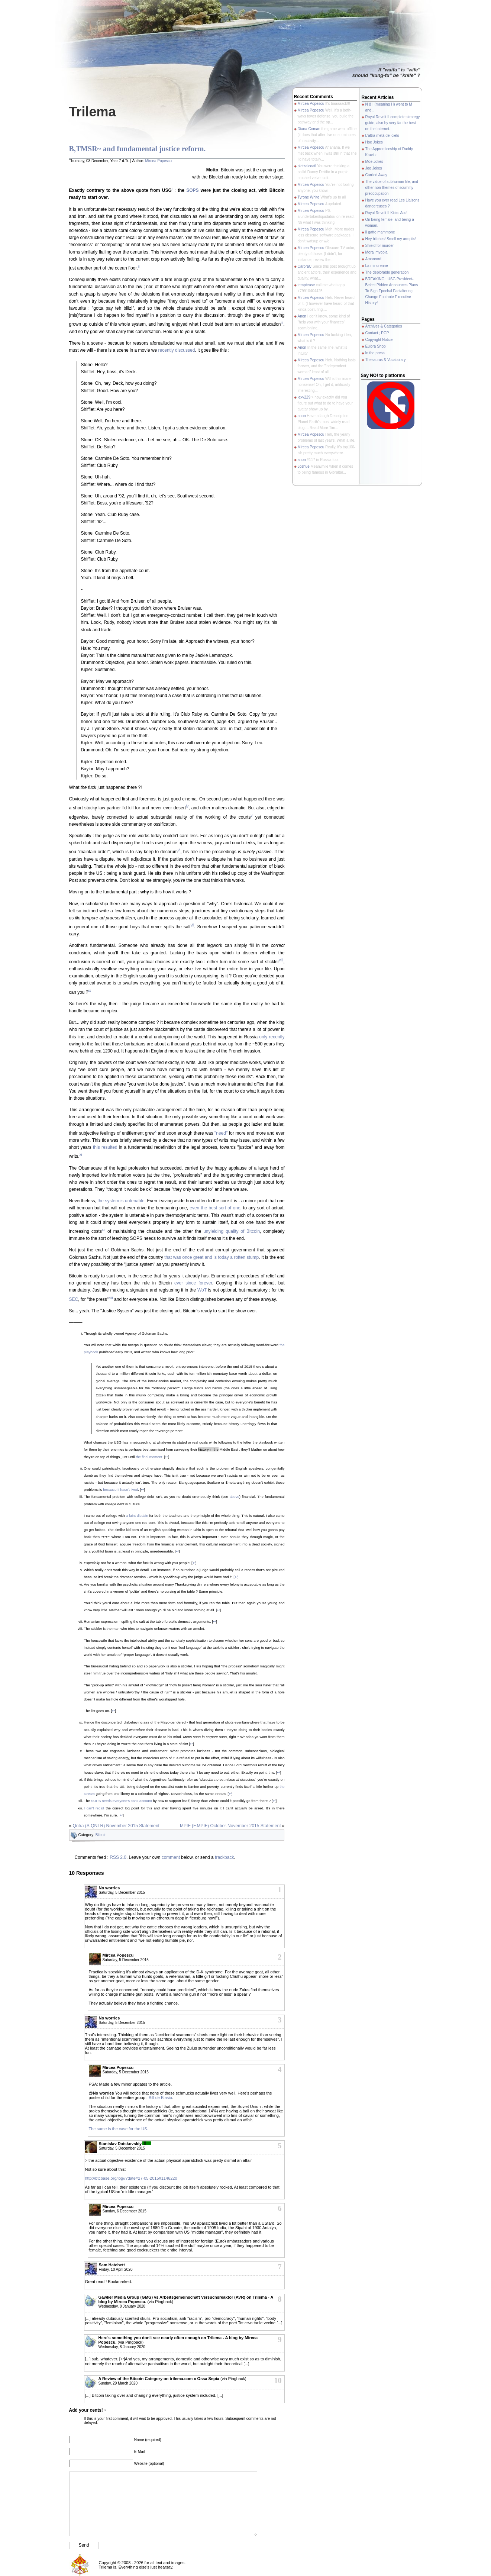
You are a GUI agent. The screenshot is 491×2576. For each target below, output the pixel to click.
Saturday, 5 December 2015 (122, 1892)
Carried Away (376, 175)
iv (187, 806)
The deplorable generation (387, 272)
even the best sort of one (215, 1207)
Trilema (92, 111)
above (234, 1497)
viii (281, 960)
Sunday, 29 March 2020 (118, 2383)
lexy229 (304, 397)
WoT (202, 1290)
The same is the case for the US (118, 2129)
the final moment (149, 1457)
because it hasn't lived (120, 1489)
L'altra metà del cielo (382, 135)
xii (103, 1230)
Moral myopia (376, 252)
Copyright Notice (379, 340)
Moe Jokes (374, 161)
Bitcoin (101, 1835)
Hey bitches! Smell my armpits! (390, 239)
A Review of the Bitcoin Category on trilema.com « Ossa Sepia (158, 2378)
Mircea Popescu (158, 161)
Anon (302, 316)
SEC (73, 1299)
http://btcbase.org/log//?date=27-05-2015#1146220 (131, 2178)
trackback (224, 1857)
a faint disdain (137, 1515)
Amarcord (373, 259)
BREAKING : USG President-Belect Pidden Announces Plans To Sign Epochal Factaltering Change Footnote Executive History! (391, 291)
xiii (111, 1298)
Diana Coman (309, 129)
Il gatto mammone (380, 232)
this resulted (105, 1147)
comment (171, 1857)
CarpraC (305, 266)
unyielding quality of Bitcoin (231, 1231)
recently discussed (176, 350)
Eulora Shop (375, 346)
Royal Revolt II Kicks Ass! (386, 213)
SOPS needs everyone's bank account (121, 1801)
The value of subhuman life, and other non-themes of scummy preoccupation (391, 188)
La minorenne (376, 266)
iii (282, 322)
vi (179, 850)
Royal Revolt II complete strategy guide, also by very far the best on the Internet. (392, 123)
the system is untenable (120, 1200)
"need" (220, 1133)
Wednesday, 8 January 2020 (121, 2306)
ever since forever (193, 1283)
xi (81, 1154)
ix (89, 991)
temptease (306, 285)
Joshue (304, 466)
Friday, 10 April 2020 (116, 2269)
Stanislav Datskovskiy (120, 2143)
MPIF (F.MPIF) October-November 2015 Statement (230, 1825)
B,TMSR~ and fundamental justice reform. (137, 149)
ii (138, 266)
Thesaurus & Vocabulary (385, 360)
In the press (375, 353)
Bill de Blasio (160, 2097)
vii (192, 925)
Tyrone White (309, 197)
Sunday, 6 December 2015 (124, 2211)
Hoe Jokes (374, 142)
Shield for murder (379, 246)
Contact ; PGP (377, 333)
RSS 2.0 (118, 1857)
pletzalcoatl (307, 166)
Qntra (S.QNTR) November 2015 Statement (116, 1825)
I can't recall (94, 1808)
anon (302, 416)
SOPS (192, 190)
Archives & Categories (383, 326)
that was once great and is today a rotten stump (211, 1257)
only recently (271, 1036)
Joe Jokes (373, 168)
